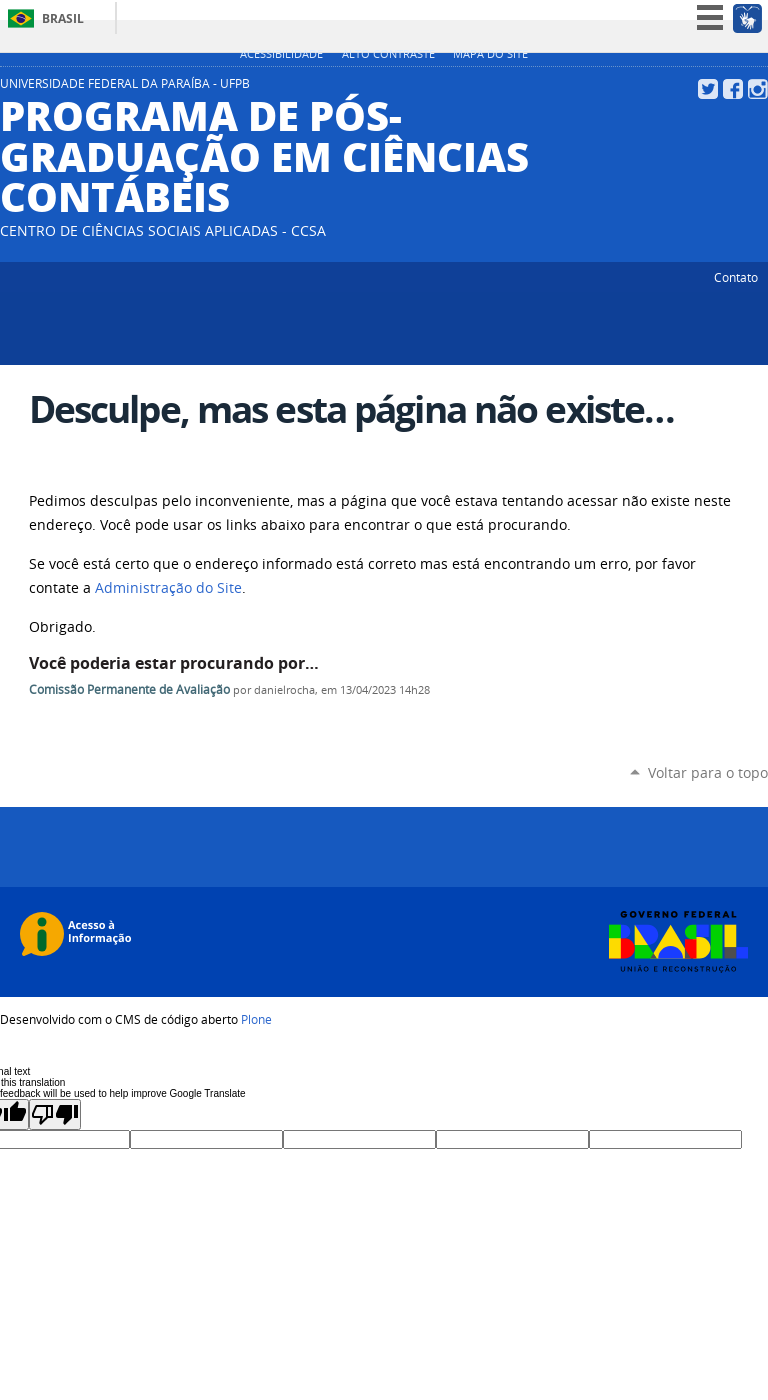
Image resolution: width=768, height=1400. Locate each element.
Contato (736, 277)
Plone (256, 1019)
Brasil (63, 18)
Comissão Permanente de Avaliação (129, 689)
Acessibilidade (281, 54)
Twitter (708, 89)
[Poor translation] (55, 1114)
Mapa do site (490, 54)
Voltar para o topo (708, 772)
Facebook (733, 89)
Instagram (758, 89)
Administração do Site (168, 588)
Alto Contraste (388, 54)
